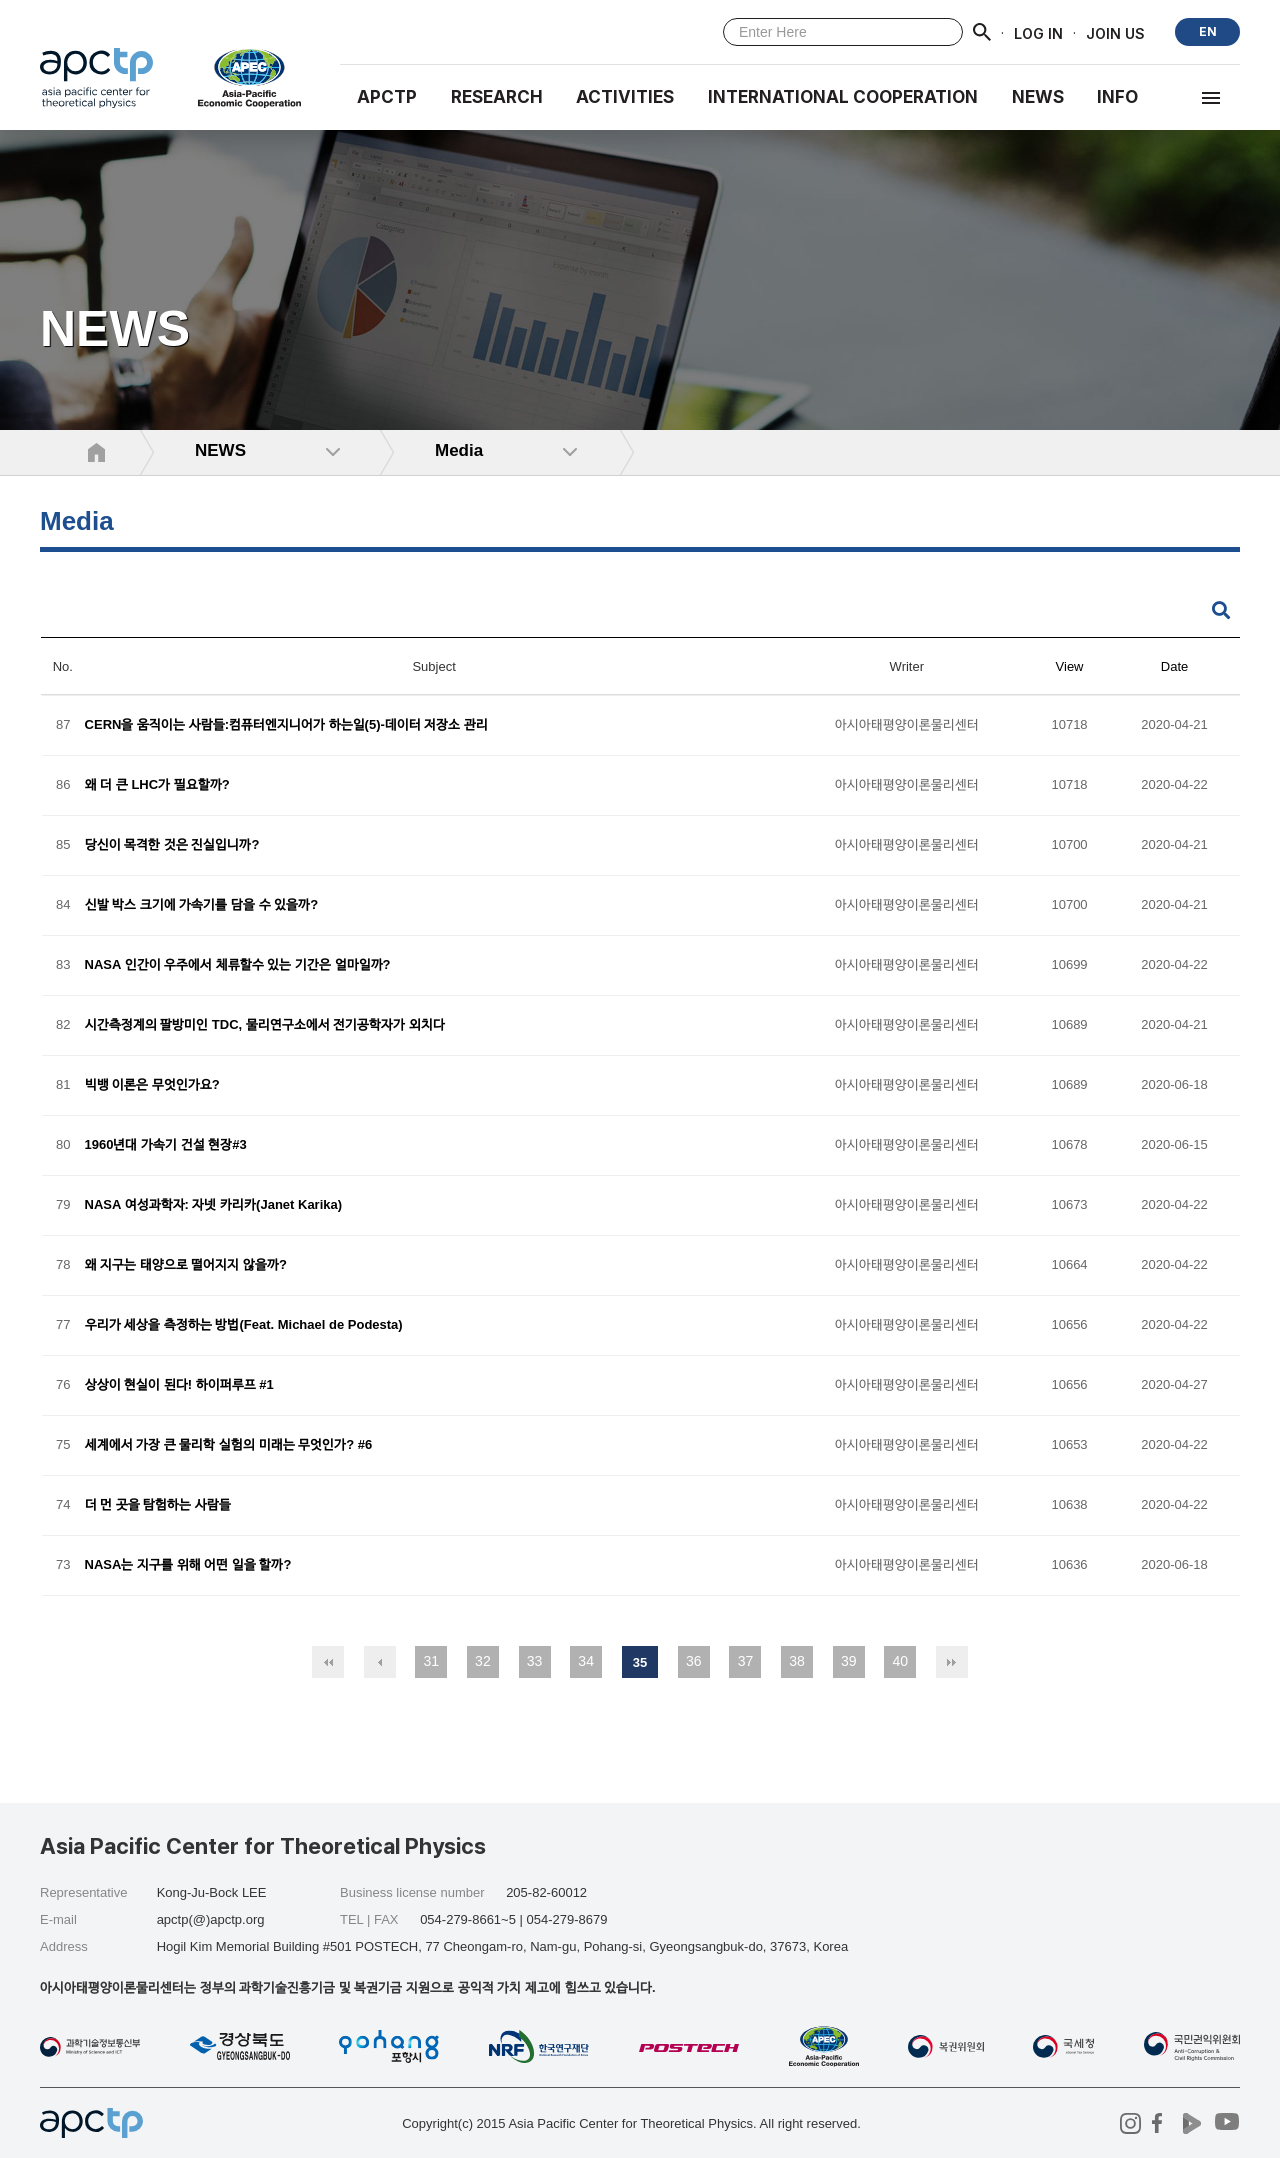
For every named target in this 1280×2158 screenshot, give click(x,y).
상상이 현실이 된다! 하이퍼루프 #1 (179, 1385)
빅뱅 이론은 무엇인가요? (152, 1085)
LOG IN (1038, 32)
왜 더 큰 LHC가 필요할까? (157, 785)
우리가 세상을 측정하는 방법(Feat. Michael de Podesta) (244, 1325)
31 (431, 1661)
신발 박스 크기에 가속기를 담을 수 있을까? (202, 905)
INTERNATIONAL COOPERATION (843, 97)
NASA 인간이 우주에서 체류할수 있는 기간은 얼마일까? (238, 965)
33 (535, 1661)
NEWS (1038, 97)
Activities (625, 97)
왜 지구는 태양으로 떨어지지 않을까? (186, 1265)
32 (483, 1661)
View (1070, 666)
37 (746, 1661)
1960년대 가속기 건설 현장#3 (166, 1145)
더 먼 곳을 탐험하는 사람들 (158, 1505)
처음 (328, 1662)
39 (849, 1661)
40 (901, 1661)
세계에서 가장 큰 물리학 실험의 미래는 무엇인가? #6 (229, 1445)
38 (797, 1661)
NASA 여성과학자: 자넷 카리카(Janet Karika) (214, 1205)
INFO (1117, 97)
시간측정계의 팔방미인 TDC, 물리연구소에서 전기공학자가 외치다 (265, 1025)
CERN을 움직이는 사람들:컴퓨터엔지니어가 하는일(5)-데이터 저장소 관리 (286, 725)
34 (586, 1661)
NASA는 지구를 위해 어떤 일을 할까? (188, 1565)
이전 (380, 1662)
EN (1208, 31)
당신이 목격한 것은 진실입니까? (172, 845)
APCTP (387, 97)
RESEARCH (497, 97)
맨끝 (952, 1662)
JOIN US (1115, 32)
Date (1174, 666)
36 (694, 1661)
